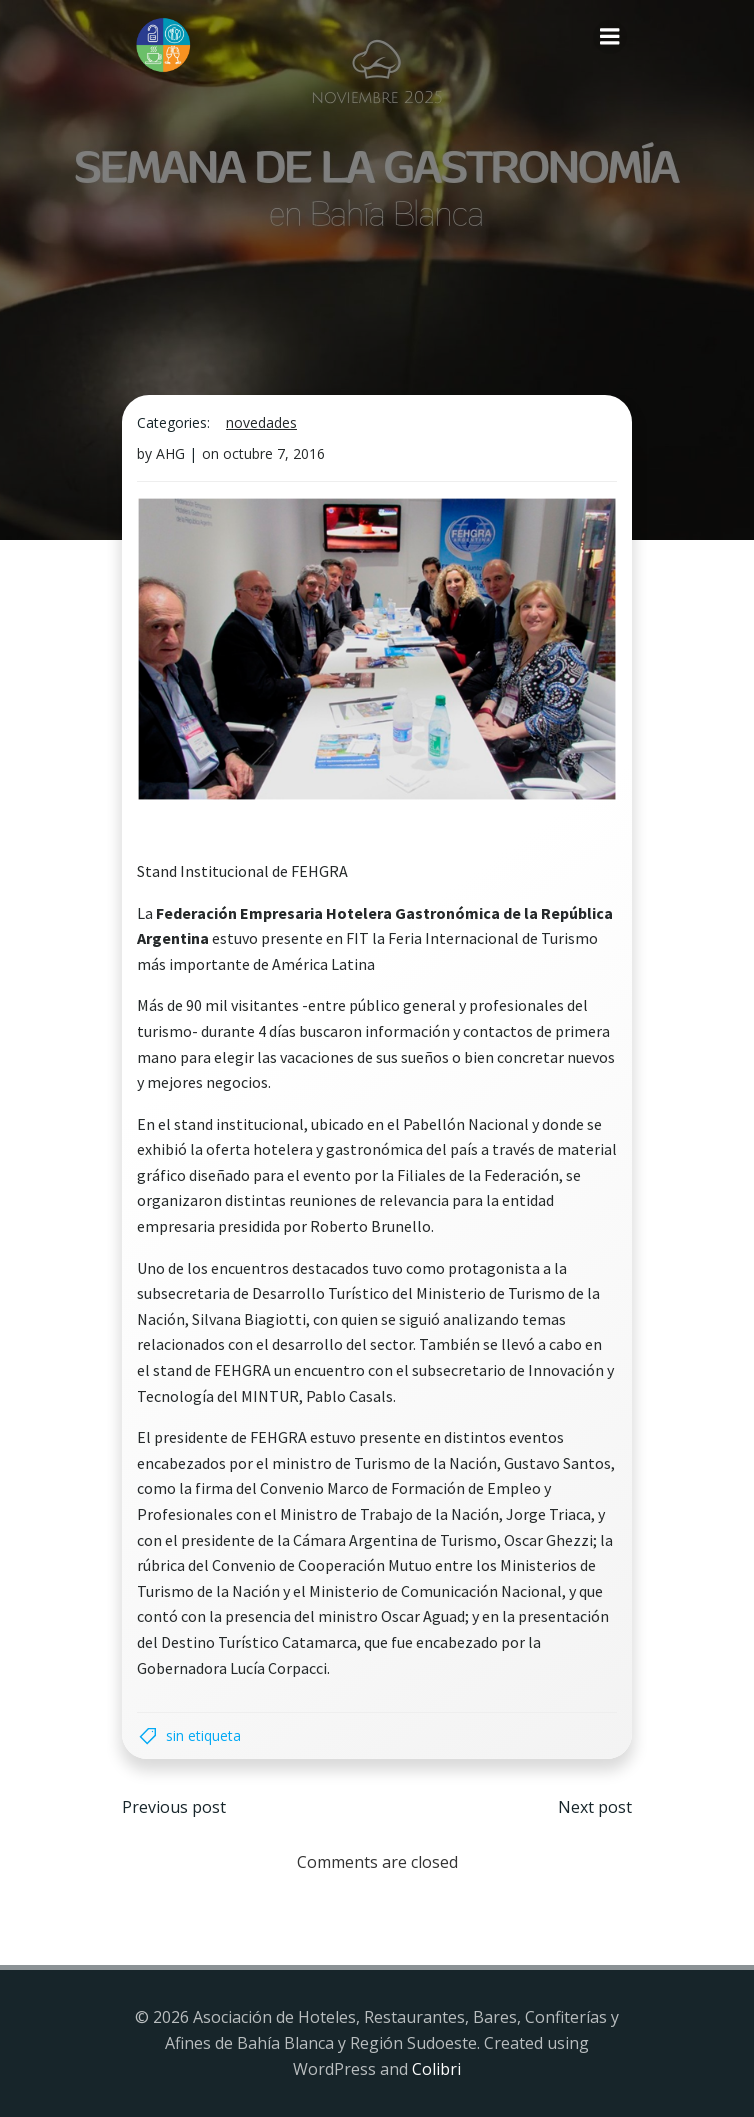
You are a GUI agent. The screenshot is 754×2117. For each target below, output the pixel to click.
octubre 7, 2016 (274, 453)
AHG (170, 453)
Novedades (261, 422)
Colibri (436, 2069)
